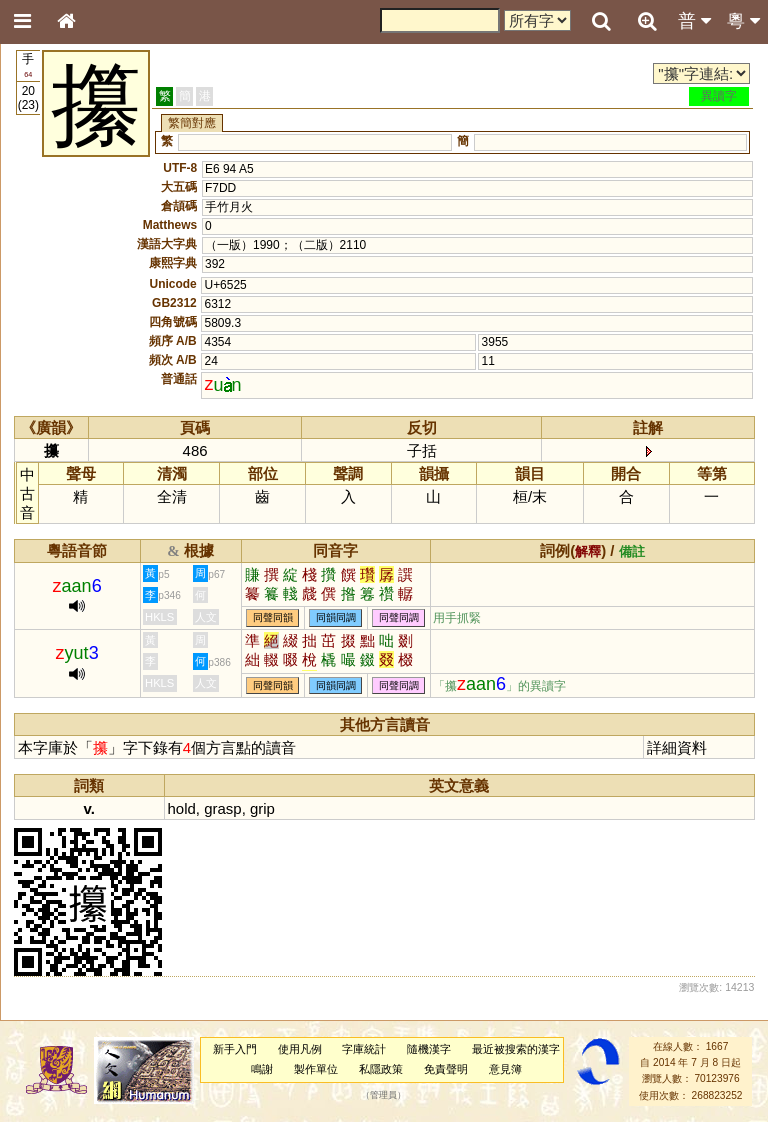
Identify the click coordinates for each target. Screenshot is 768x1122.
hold (182, 808)
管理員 (383, 1095)
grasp (222, 808)
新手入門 (235, 1049)
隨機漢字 (429, 1049)
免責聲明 (446, 1069)
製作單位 (316, 1069)
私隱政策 (381, 1069)
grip (262, 808)
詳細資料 (677, 747)
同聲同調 (399, 618)
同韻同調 (336, 618)
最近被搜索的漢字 (516, 1049)
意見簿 (505, 1069)
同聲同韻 (273, 618)
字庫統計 (364, 1049)
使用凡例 (300, 1049)
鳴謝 (262, 1069)
